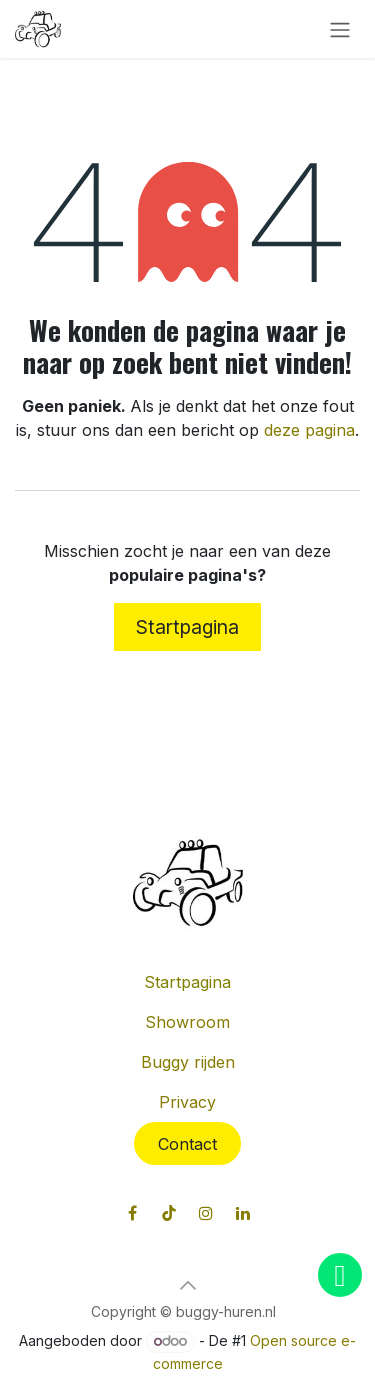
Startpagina (187, 627)
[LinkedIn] (243, 1213)
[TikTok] (169, 1213)
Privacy (187, 1102)
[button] (188, 1285)
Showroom (187, 1022)
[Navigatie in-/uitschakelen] (340, 29)
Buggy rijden (188, 1062)
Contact (187, 1144)
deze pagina (309, 430)
